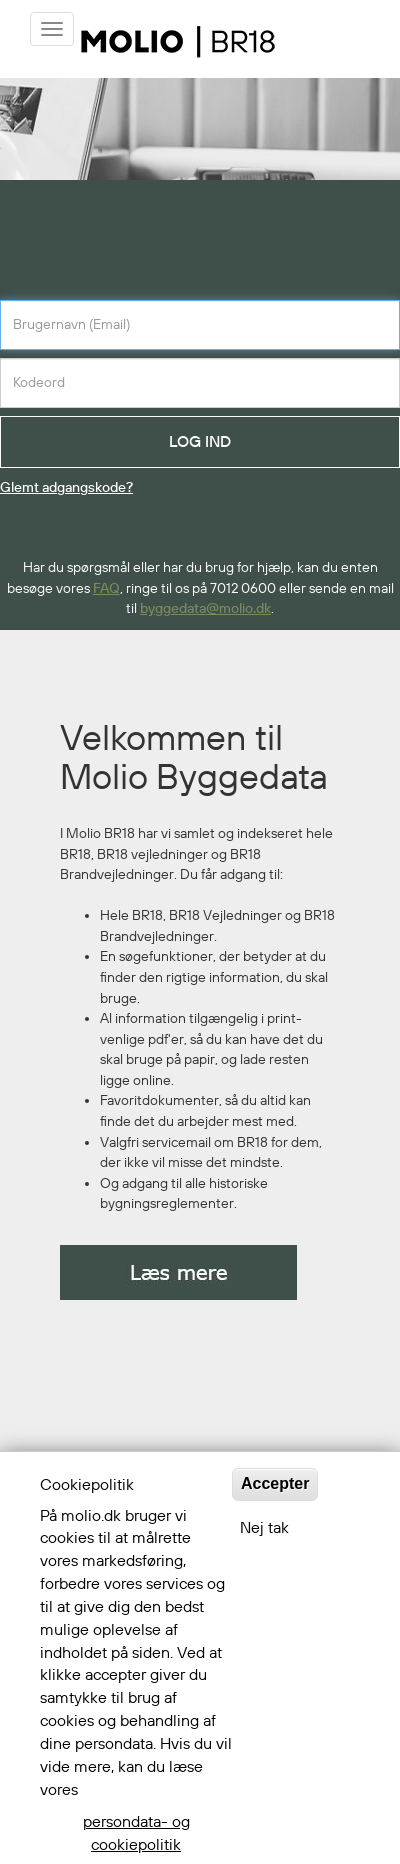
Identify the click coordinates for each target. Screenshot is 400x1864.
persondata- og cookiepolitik (136, 1833)
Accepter (275, 1483)
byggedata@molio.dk (205, 609)
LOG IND (200, 442)
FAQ (106, 589)
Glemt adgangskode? (66, 488)
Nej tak (264, 1528)
